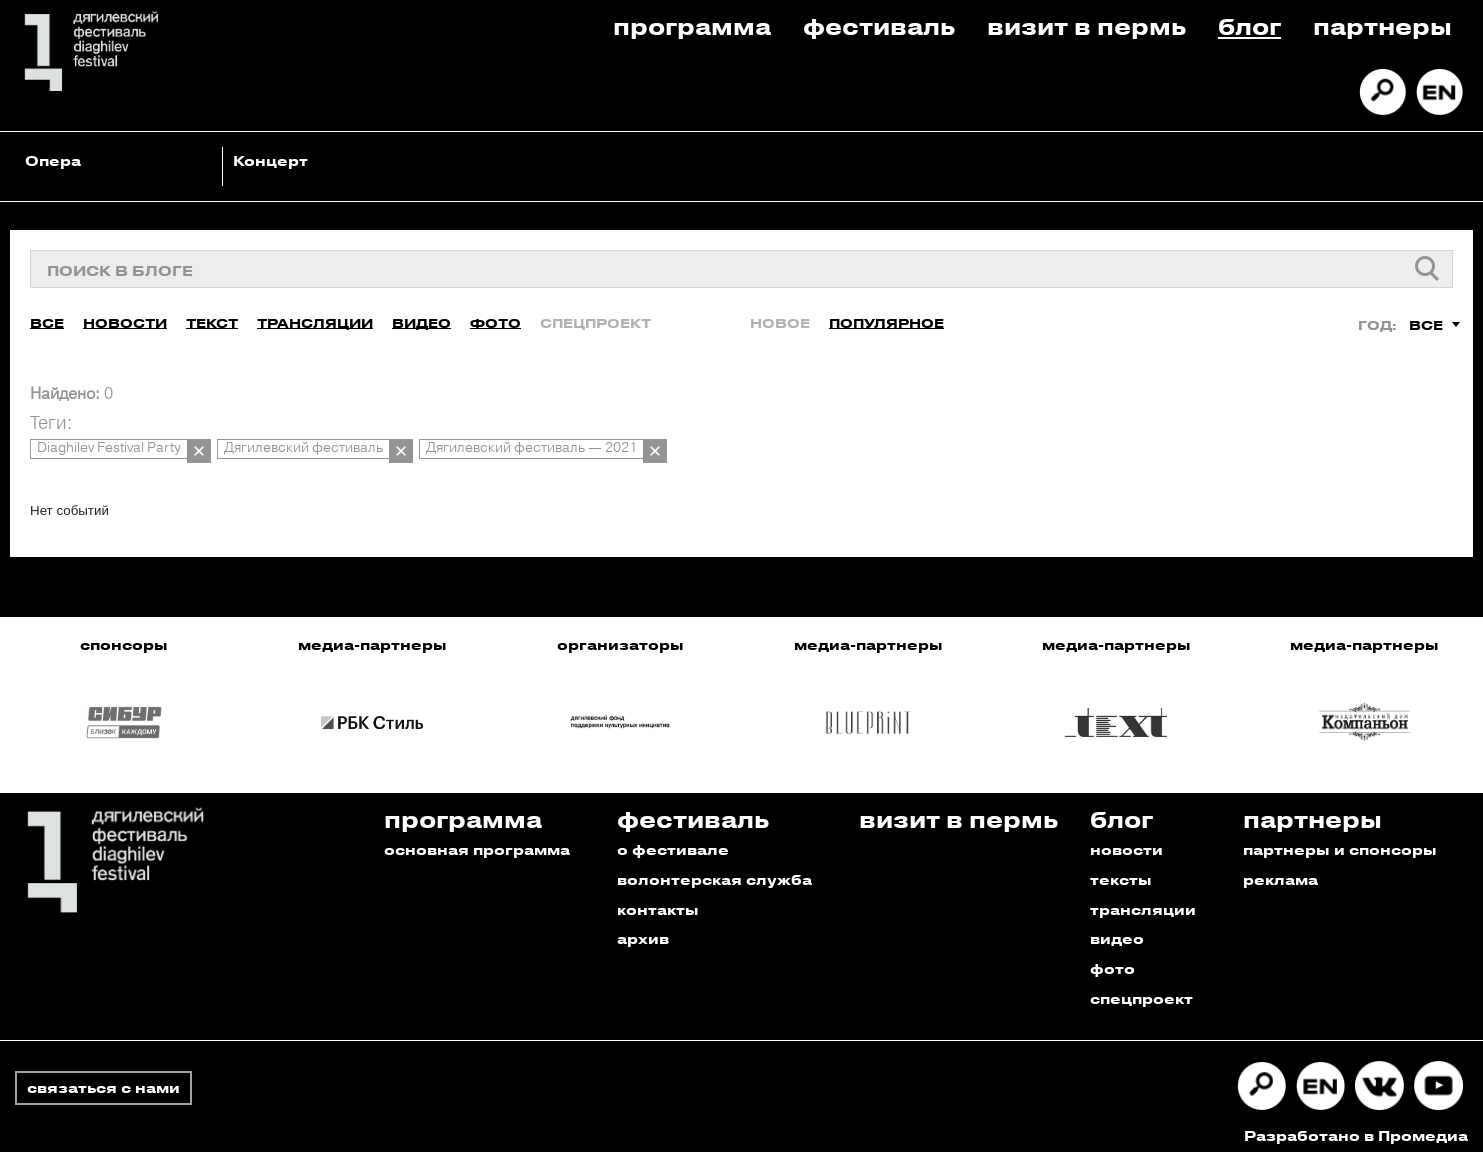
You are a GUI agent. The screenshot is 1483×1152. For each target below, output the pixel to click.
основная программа (477, 838)
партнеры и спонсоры (1340, 838)
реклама (1280, 868)
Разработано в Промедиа (1356, 1125)
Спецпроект (595, 319)
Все (47, 319)
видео (1117, 928)
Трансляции (315, 319)
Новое (780, 319)
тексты (1121, 868)
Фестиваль (879, 25)
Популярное (886, 319)
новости (1126, 838)
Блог (1249, 25)
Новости (125, 319)
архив (643, 928)
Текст (212, 319)
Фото (495, 319)
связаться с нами (103, 1077)
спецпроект (1141, 988)
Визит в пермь (1086, 25)
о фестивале (673, 838)
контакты (658, 898)
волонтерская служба (714, 868)
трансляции (1143, 898)
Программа (692, 25)
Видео (421, 319)
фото (1112, 958)
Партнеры (1382, 25)
